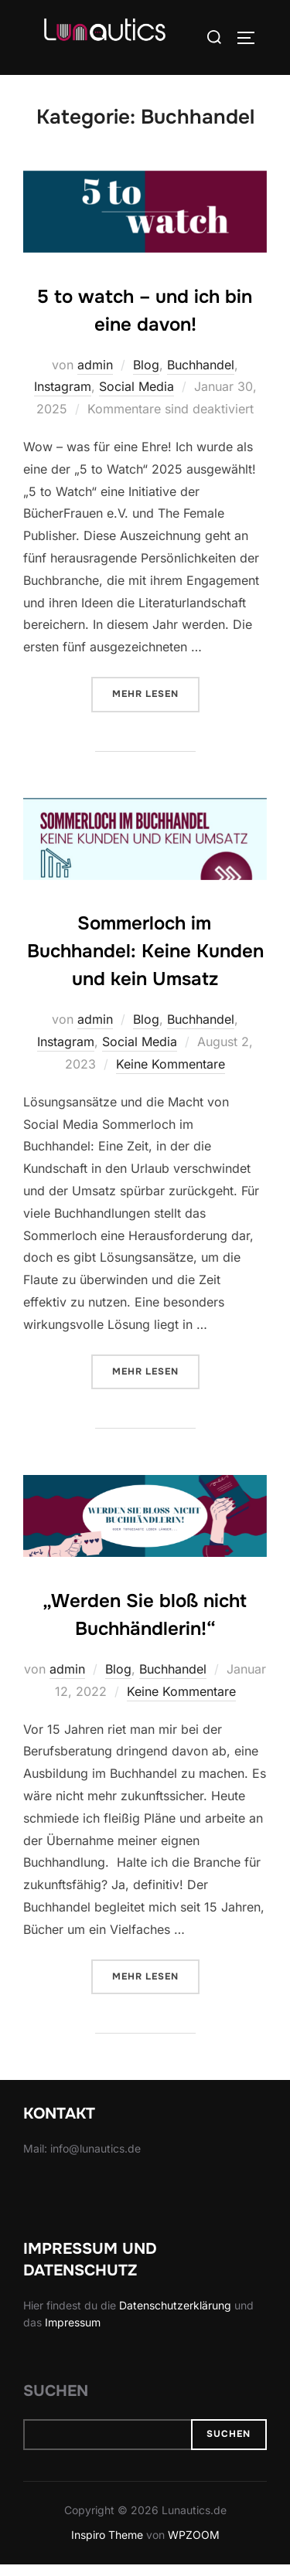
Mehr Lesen (156, 704)
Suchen (55, 2402)
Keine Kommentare (170, 1075)
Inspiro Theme (107, 2547)
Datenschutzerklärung (175, 2316)
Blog (146, 376)
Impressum (73, 2334)
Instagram (62, 398)
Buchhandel (200, 376)
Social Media (136, 398)
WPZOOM (194, 2547)
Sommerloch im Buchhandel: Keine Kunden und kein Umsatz (145, 963)
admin (95, 376)
